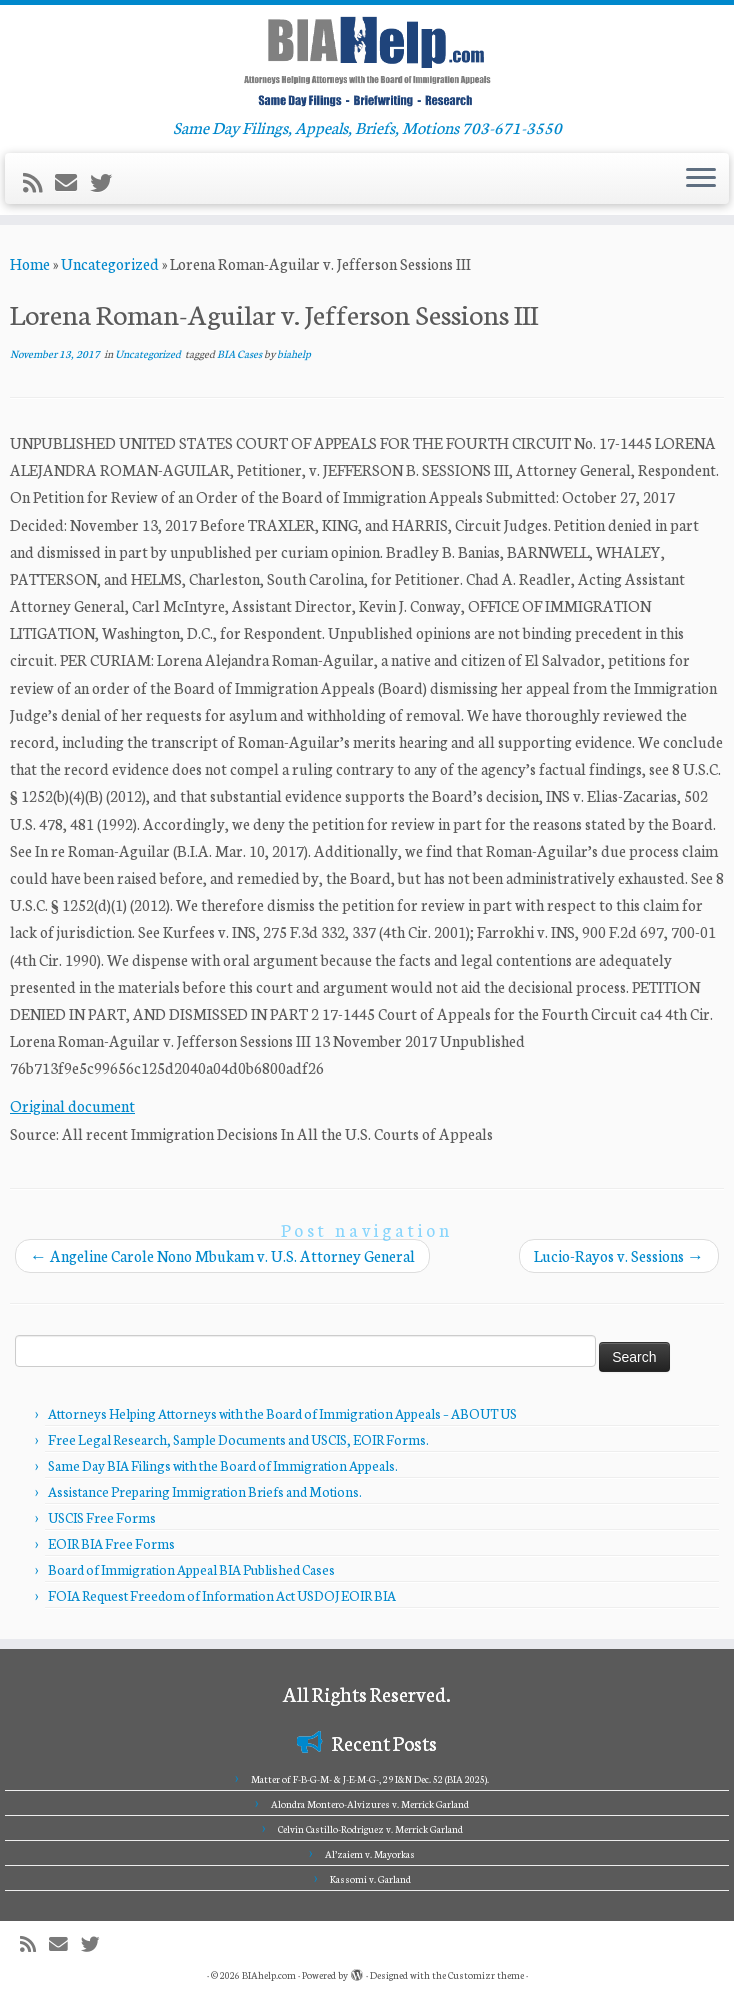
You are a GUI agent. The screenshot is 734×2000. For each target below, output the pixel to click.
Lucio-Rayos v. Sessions (619, 1255)
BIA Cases (240, 353)
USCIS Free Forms (102, 1517)
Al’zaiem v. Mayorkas (370, 1854)
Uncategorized (110, 263)
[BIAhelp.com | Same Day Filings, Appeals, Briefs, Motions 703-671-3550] (367, 61)
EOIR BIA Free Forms (111, 1543)
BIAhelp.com (269, 1975)
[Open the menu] (701, 179)
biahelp (294, 353)
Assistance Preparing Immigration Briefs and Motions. (205, 1491)
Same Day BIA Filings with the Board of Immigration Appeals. (223, 1465)
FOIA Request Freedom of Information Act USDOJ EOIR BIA (222, 1595)
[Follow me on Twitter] (107, 182)
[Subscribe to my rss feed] (39, 182)
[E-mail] (72, 182)
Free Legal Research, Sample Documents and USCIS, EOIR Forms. (238, 1439)
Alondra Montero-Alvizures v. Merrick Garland (370, 1804)
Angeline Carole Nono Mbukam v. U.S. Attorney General (222, 1255)
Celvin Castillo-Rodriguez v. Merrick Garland (370, 1829)
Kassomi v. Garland (370, 1879)
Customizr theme (486, 1975)
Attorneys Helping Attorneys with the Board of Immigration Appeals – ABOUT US (282, 1413)
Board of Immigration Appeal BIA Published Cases (191, 1569)
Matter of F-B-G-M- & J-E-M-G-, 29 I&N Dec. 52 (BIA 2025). (370, 1779)
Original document (72, 1105)
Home (30, 263)
